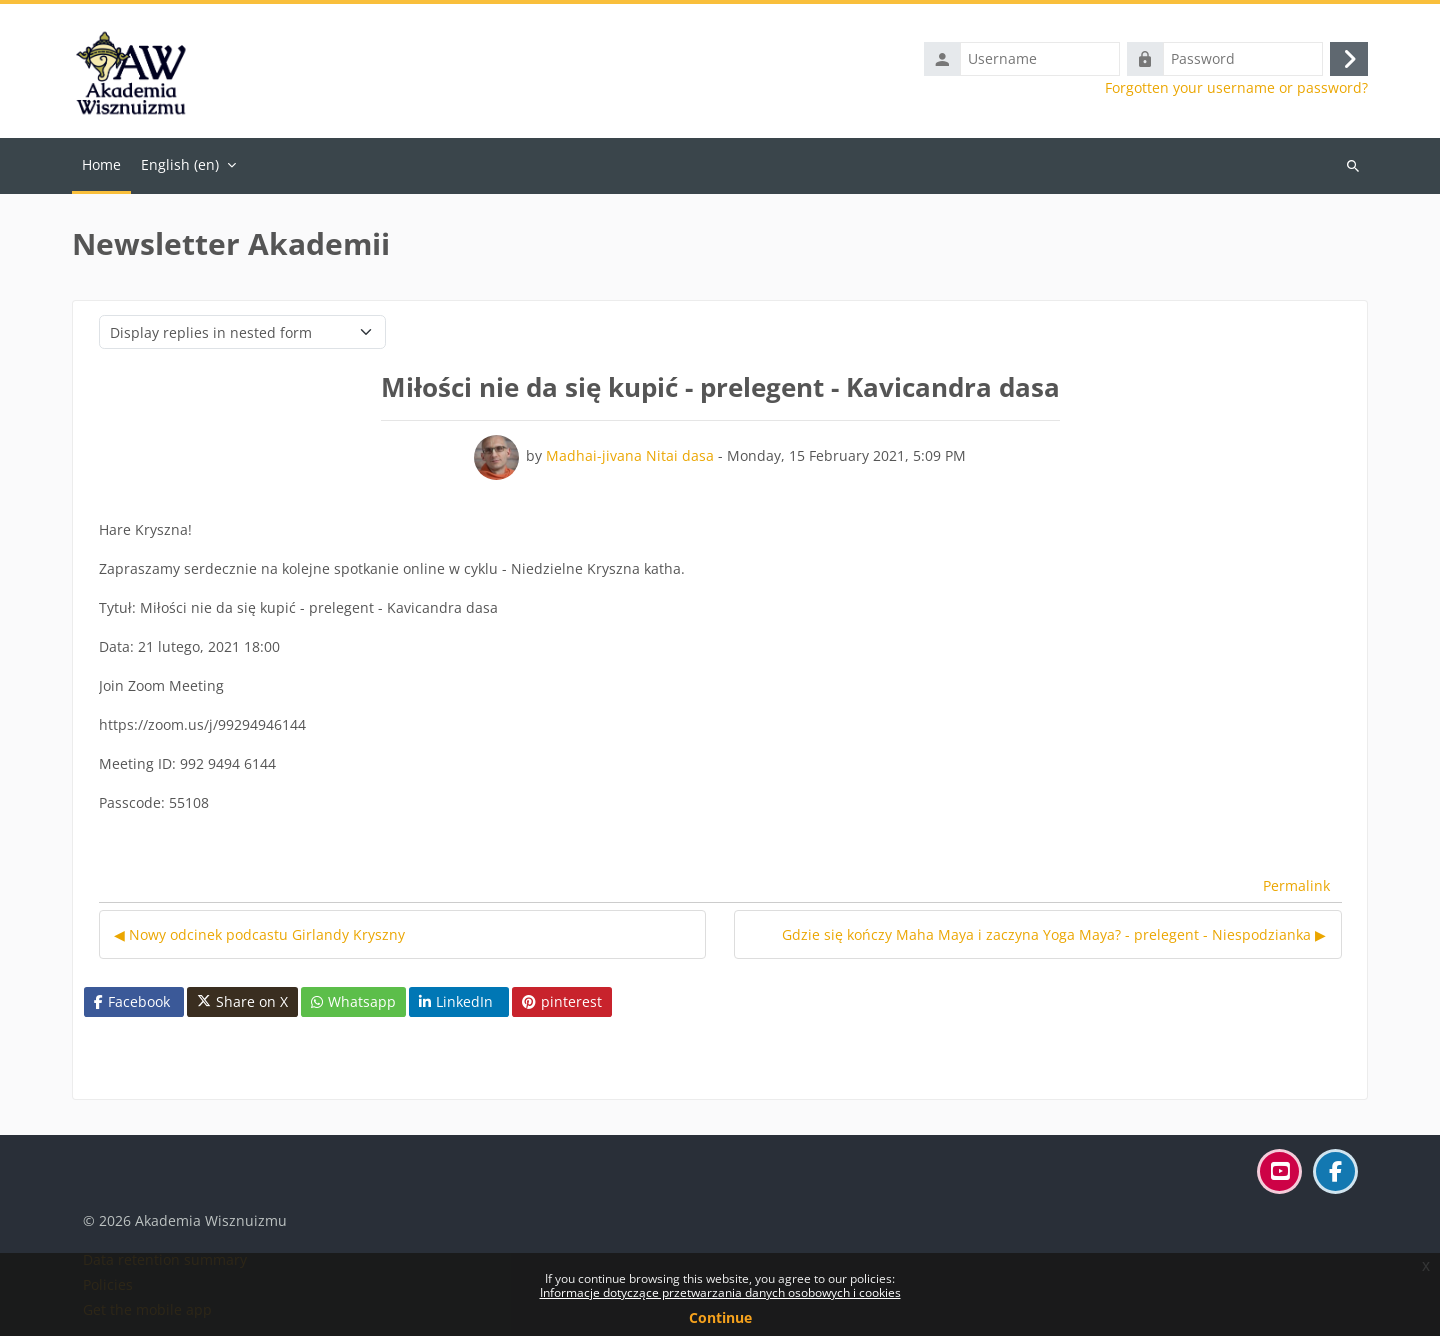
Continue (720, 1317)
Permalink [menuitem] (1296, 885)
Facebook (132, 1001)
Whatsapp (353, 1001)
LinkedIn (456, 1001)
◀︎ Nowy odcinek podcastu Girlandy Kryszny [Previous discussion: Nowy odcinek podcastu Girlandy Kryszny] (259, 934)
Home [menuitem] (101, 164)
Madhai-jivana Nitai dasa (630, 455)
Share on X (242, 1002)
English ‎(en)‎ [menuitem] (180, 164)
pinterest (562, 1001)
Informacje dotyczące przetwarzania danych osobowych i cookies (720, 1292)
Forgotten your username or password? (1236, 88)
